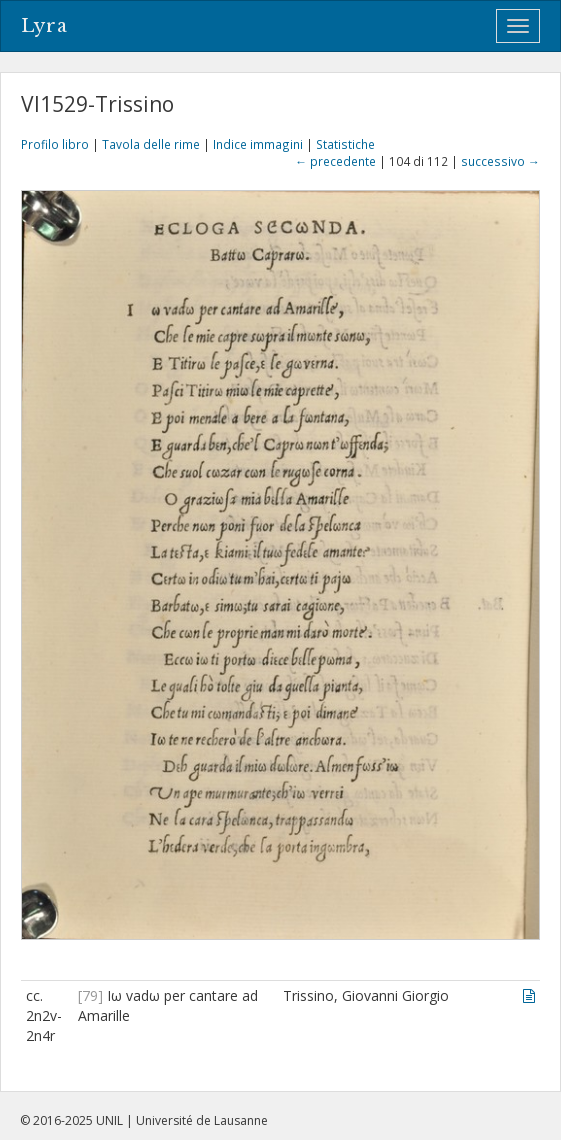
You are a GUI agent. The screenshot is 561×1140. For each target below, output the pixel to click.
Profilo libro (55, 144)
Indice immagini (258, 144)
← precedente (335, 161)
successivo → (500, 161)
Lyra (44, 26)
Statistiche (345, 144)
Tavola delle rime (151, 144)
